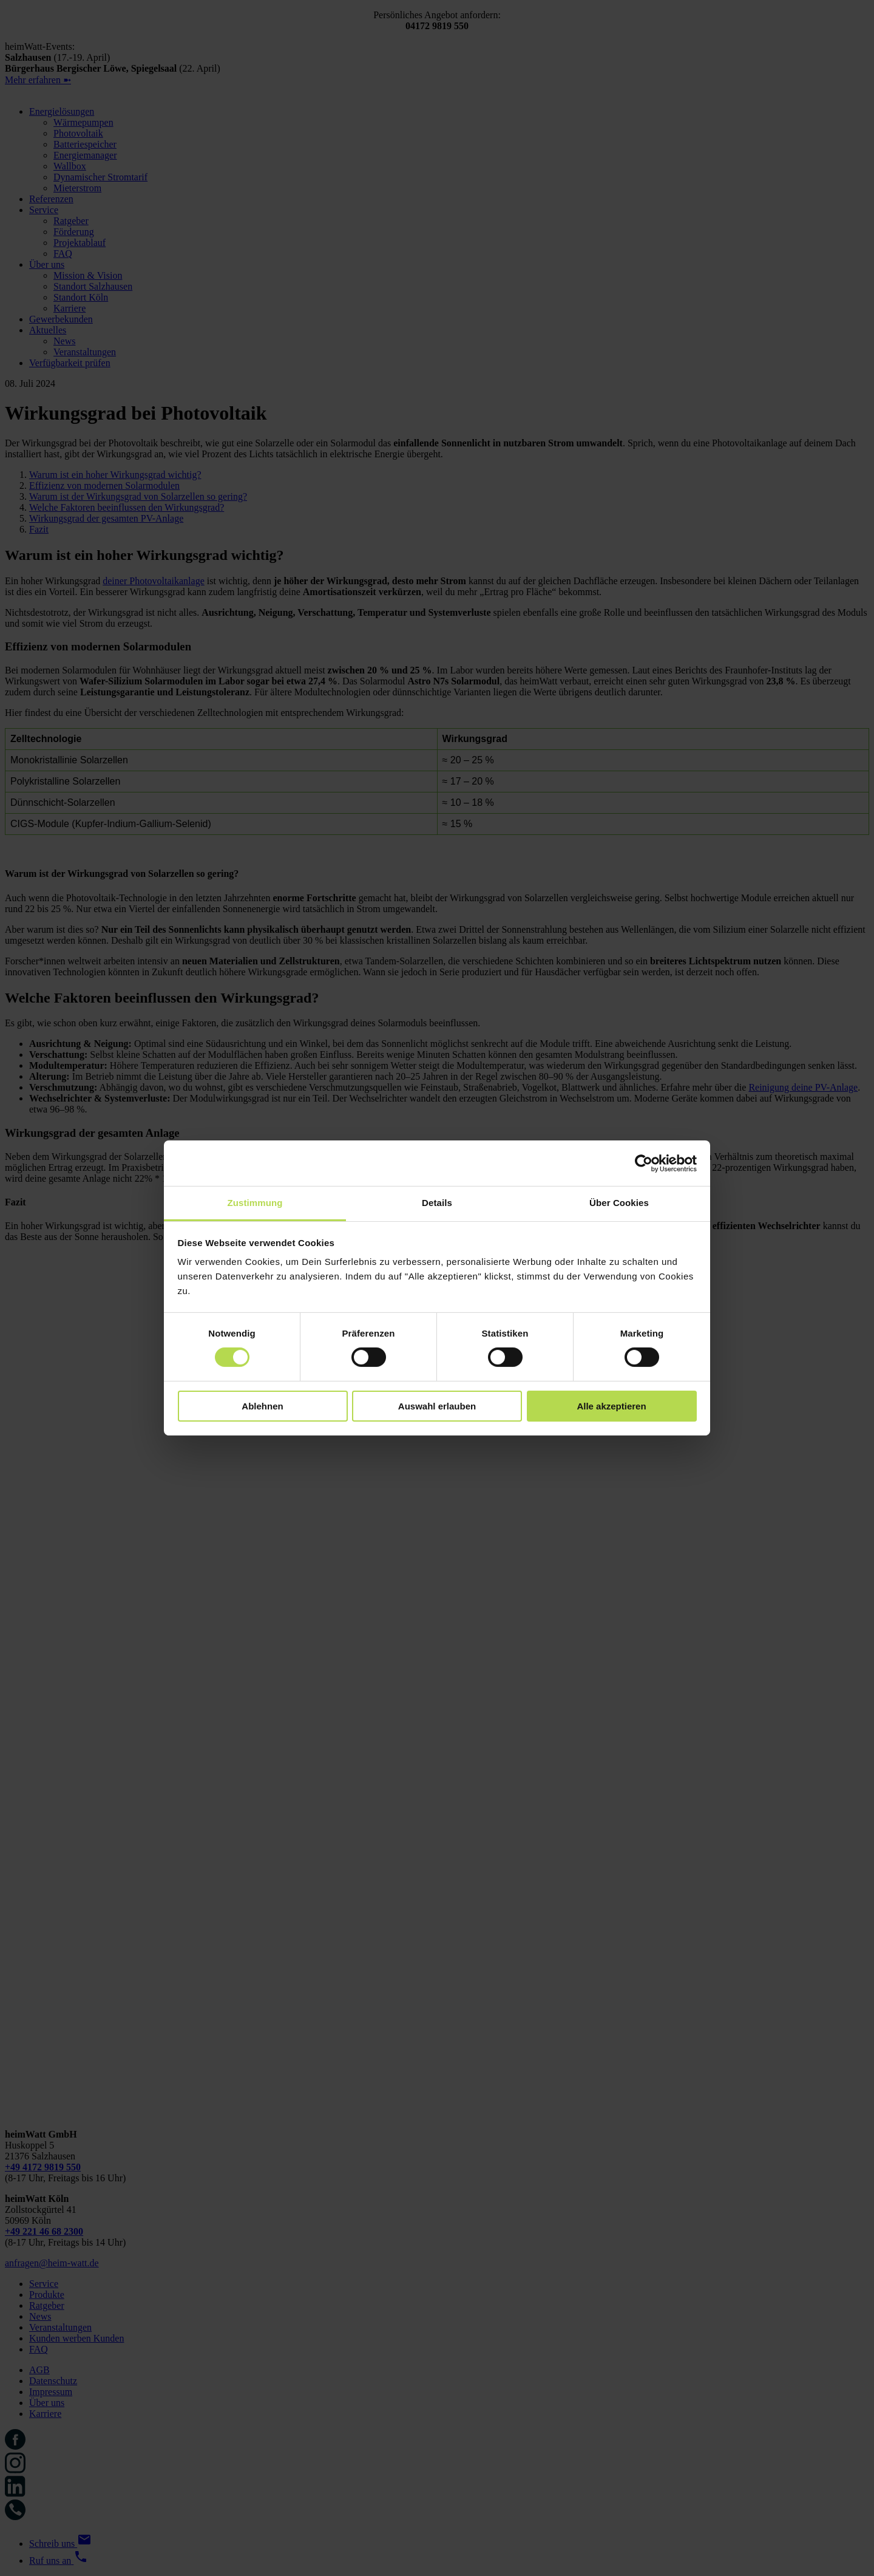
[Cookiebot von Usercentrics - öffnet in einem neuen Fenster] (644, 1163)
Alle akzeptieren (611, 1406)
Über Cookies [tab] (619, 1203)
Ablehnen (262, 1406)
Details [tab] (437, 1203)
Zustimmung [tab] (255, 1203)
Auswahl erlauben (437, 1406)
